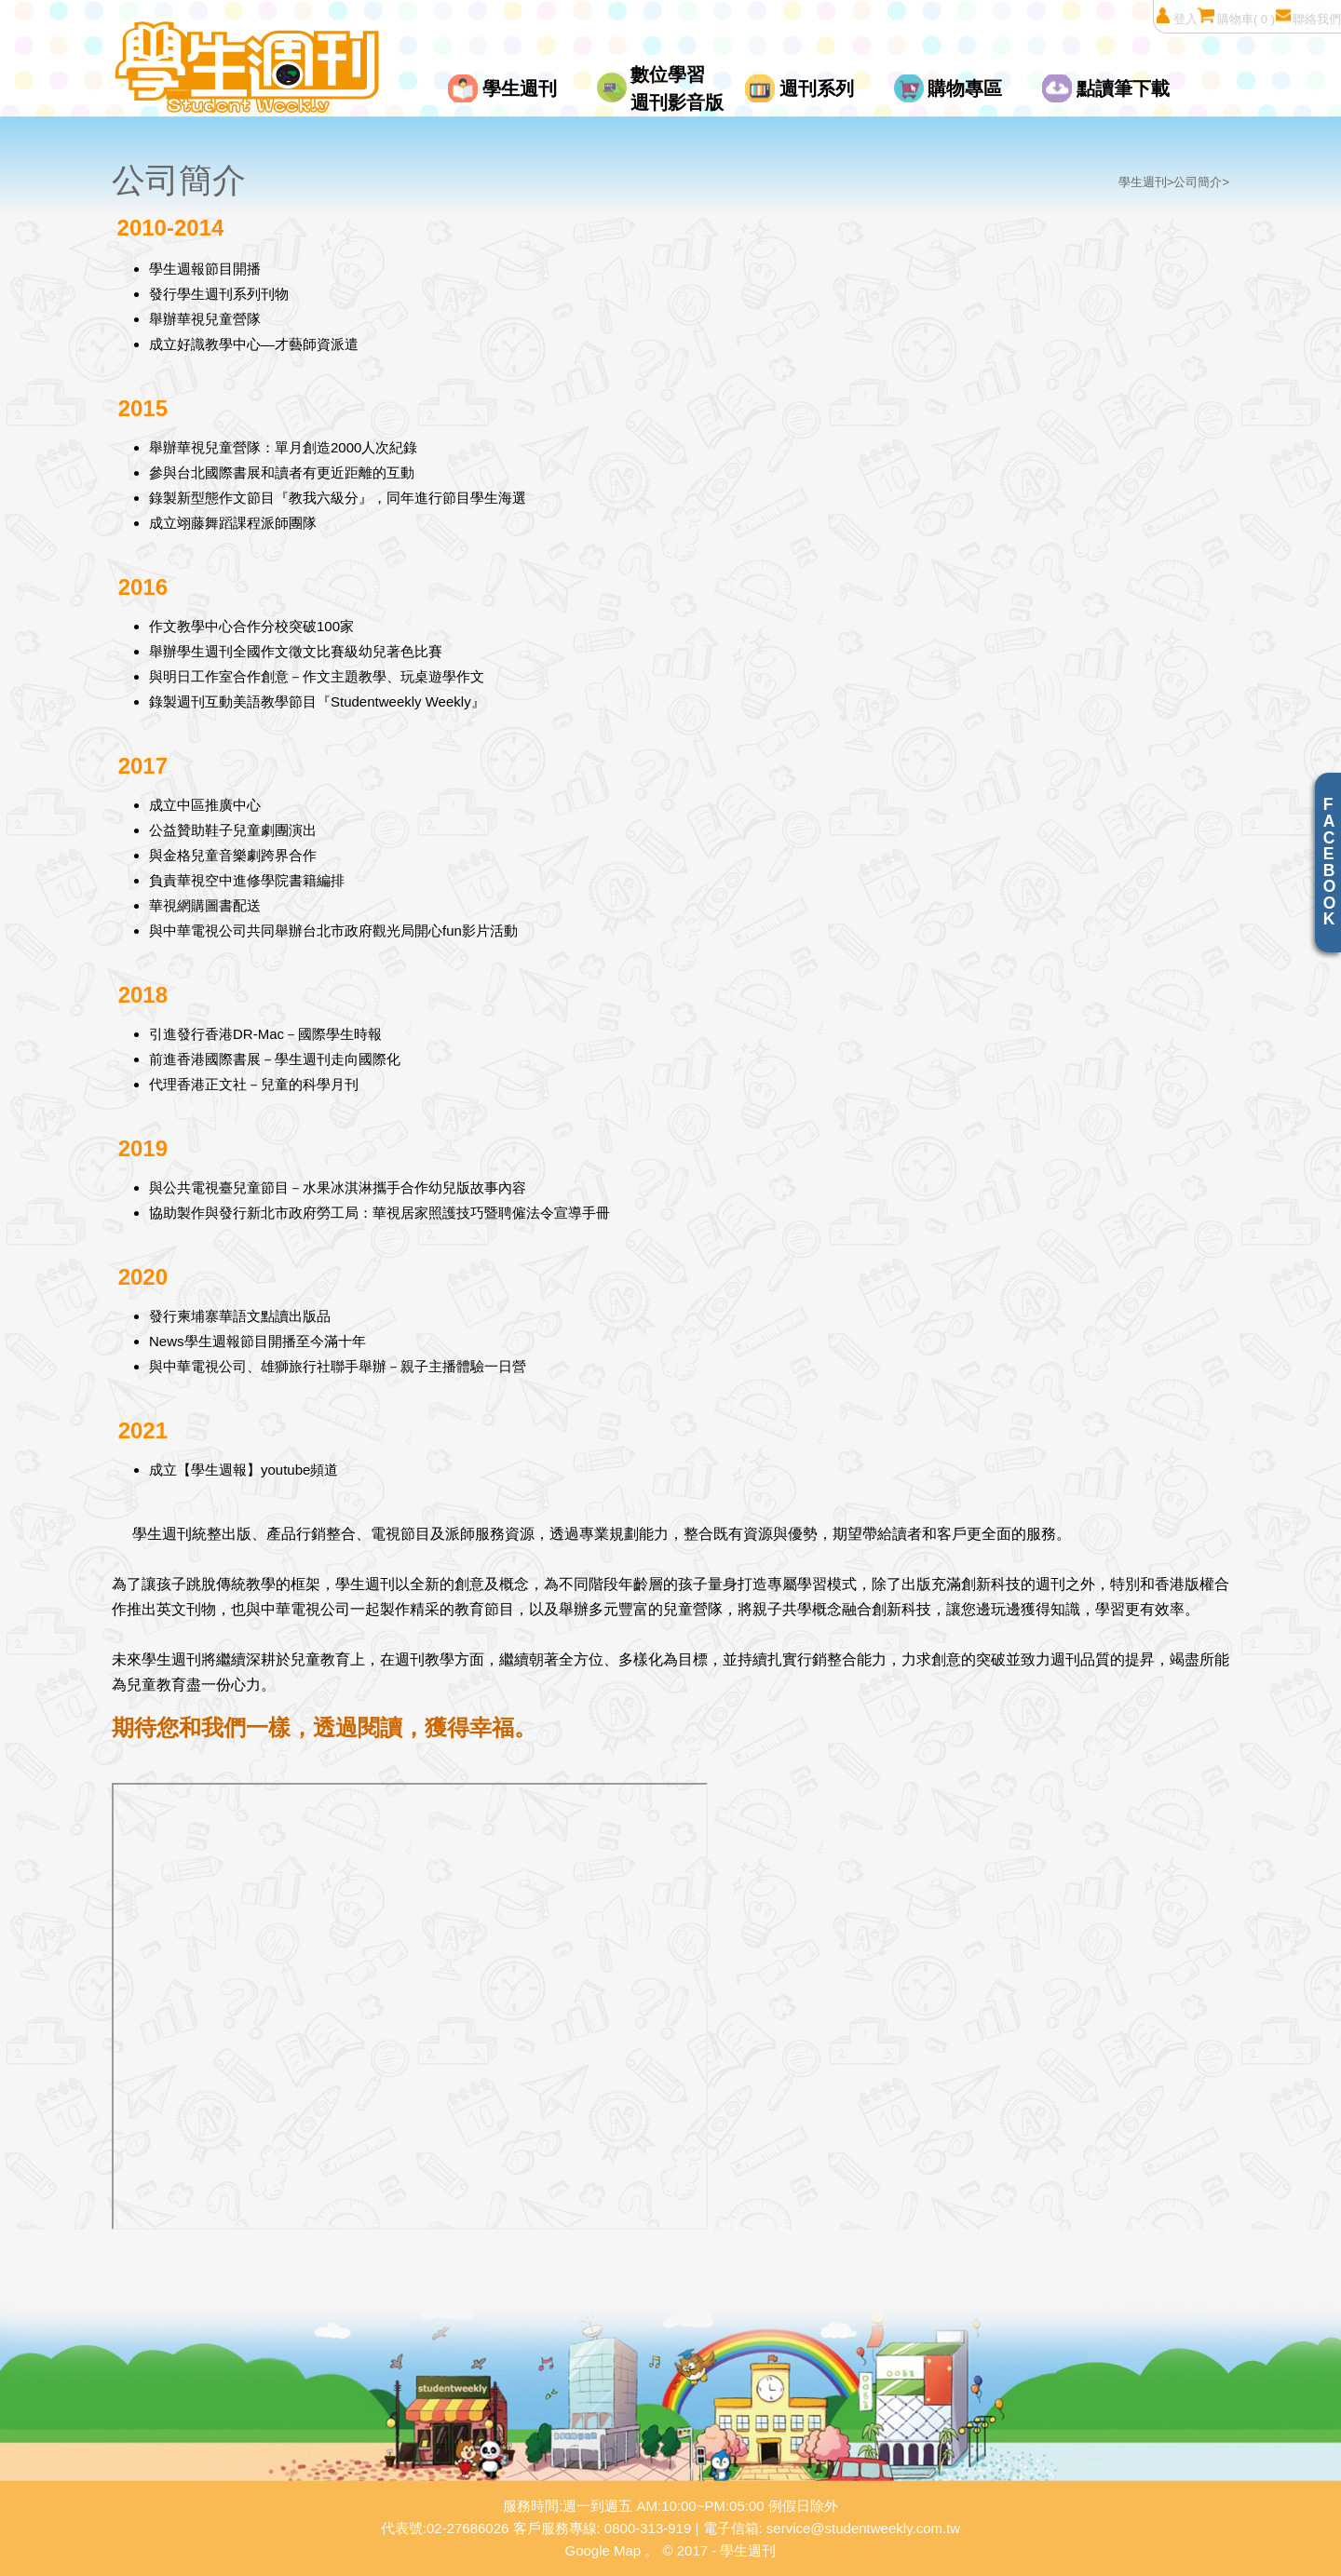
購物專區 (965, 88)
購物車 (1236, 16)
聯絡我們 (1308, 16)
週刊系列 (816, 88)
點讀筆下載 (1123, 88)
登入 (1176, 16)
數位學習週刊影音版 (677, 88)
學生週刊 (519, 88)
